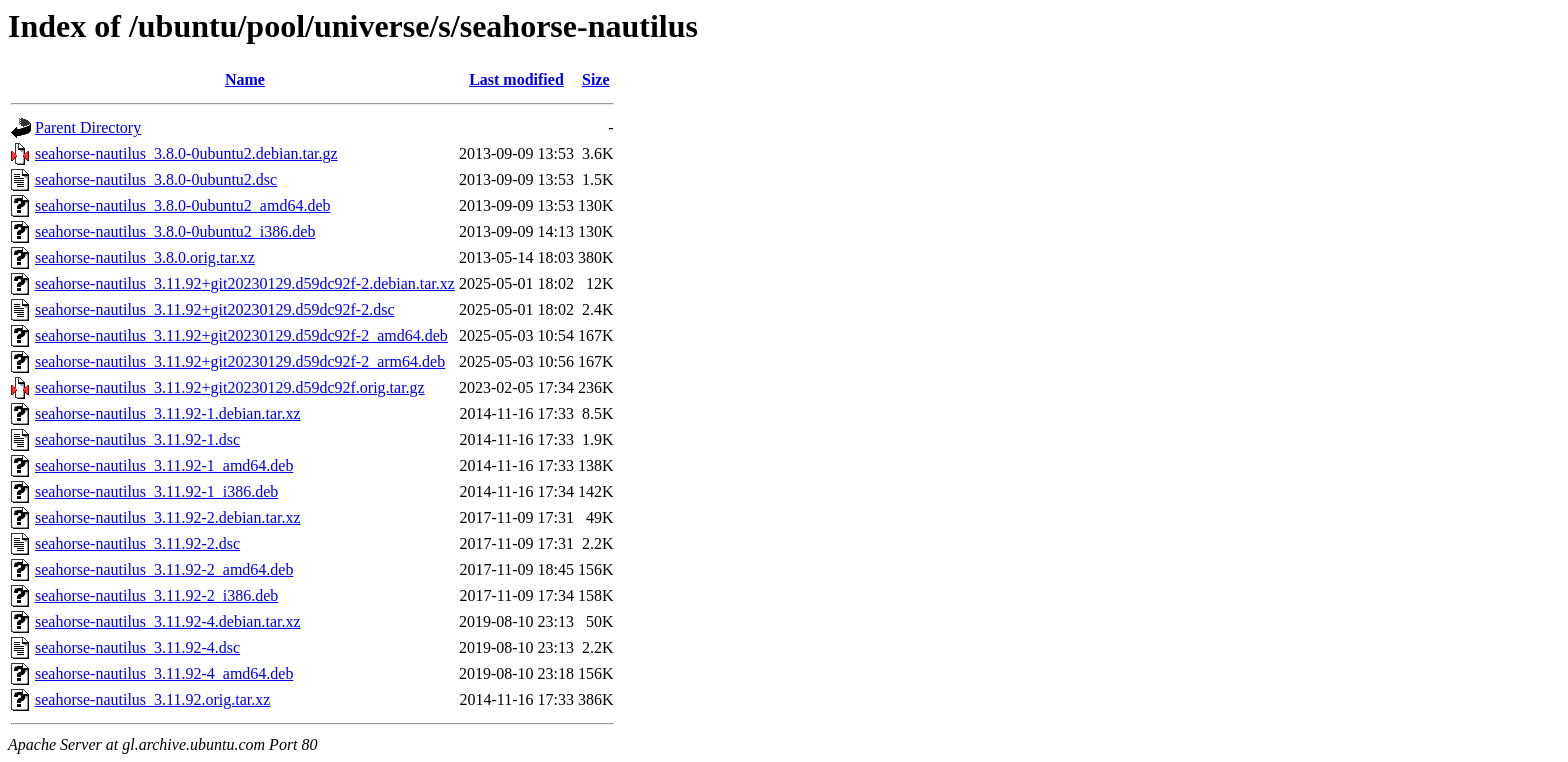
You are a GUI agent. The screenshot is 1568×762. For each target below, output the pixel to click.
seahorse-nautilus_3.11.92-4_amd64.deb (164, 673)
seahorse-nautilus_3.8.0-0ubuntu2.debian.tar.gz (186, 153)
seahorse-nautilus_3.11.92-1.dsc (137, 439)
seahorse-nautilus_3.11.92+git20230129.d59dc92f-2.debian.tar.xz (245, 283)
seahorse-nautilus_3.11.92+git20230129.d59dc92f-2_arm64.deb (240, 361)
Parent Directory (88, 127)
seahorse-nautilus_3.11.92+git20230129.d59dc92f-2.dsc (214, 309)
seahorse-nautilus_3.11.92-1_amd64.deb (164, 465)
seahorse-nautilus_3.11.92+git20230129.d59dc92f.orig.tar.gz (230, 387)
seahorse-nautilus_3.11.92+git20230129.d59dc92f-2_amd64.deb (241, 335)
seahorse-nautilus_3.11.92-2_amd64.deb (164, 569)
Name (245, 79)
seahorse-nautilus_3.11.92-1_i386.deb (156, 491)
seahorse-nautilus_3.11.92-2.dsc (137, 543)
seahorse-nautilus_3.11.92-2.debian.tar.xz (168, 517)
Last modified (516, 79)
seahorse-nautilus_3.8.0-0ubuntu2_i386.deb (175, 231)
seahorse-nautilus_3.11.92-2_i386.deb (156, 595)
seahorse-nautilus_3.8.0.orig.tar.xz (145, 257)
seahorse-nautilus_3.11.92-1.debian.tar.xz (168, 413)
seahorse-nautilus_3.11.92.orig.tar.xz (152, 699)
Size (596, 79)
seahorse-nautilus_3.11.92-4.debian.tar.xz (168, 621)
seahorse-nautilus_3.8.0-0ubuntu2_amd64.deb (183, 205)
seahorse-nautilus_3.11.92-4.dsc (137, 647)
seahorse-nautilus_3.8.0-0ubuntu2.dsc (156, 179)
